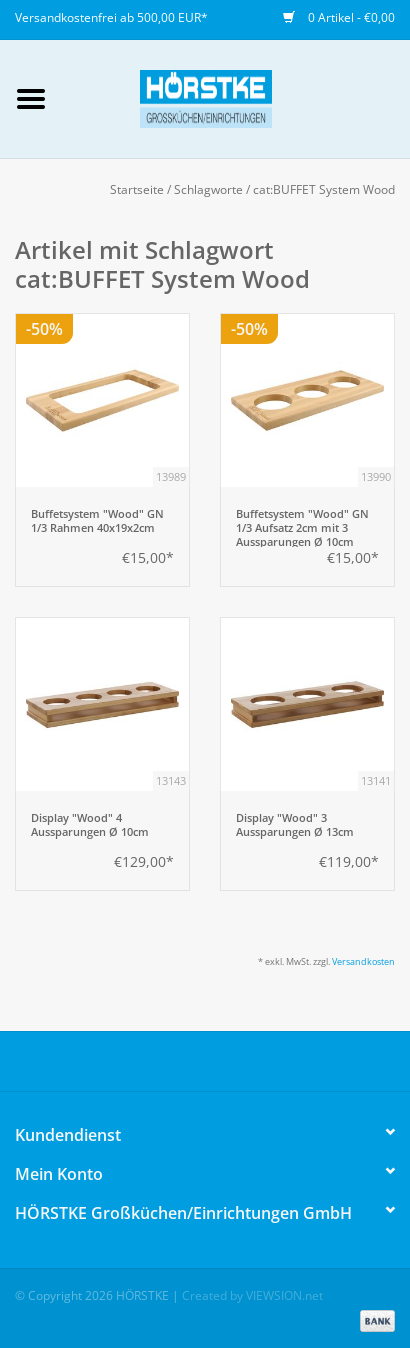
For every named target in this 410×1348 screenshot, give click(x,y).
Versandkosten (363, 961)
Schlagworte (208, 189)
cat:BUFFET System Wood (324, 189)
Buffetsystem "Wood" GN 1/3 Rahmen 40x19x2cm (97, 521)
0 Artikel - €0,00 (339, 17)
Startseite (137, 189)
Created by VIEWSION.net (252, 1295)
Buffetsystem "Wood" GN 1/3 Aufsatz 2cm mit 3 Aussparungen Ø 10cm (302, 527)
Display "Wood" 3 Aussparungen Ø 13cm (295, 825)
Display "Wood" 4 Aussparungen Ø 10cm (90, 825)
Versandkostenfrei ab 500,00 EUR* (111, 17)
